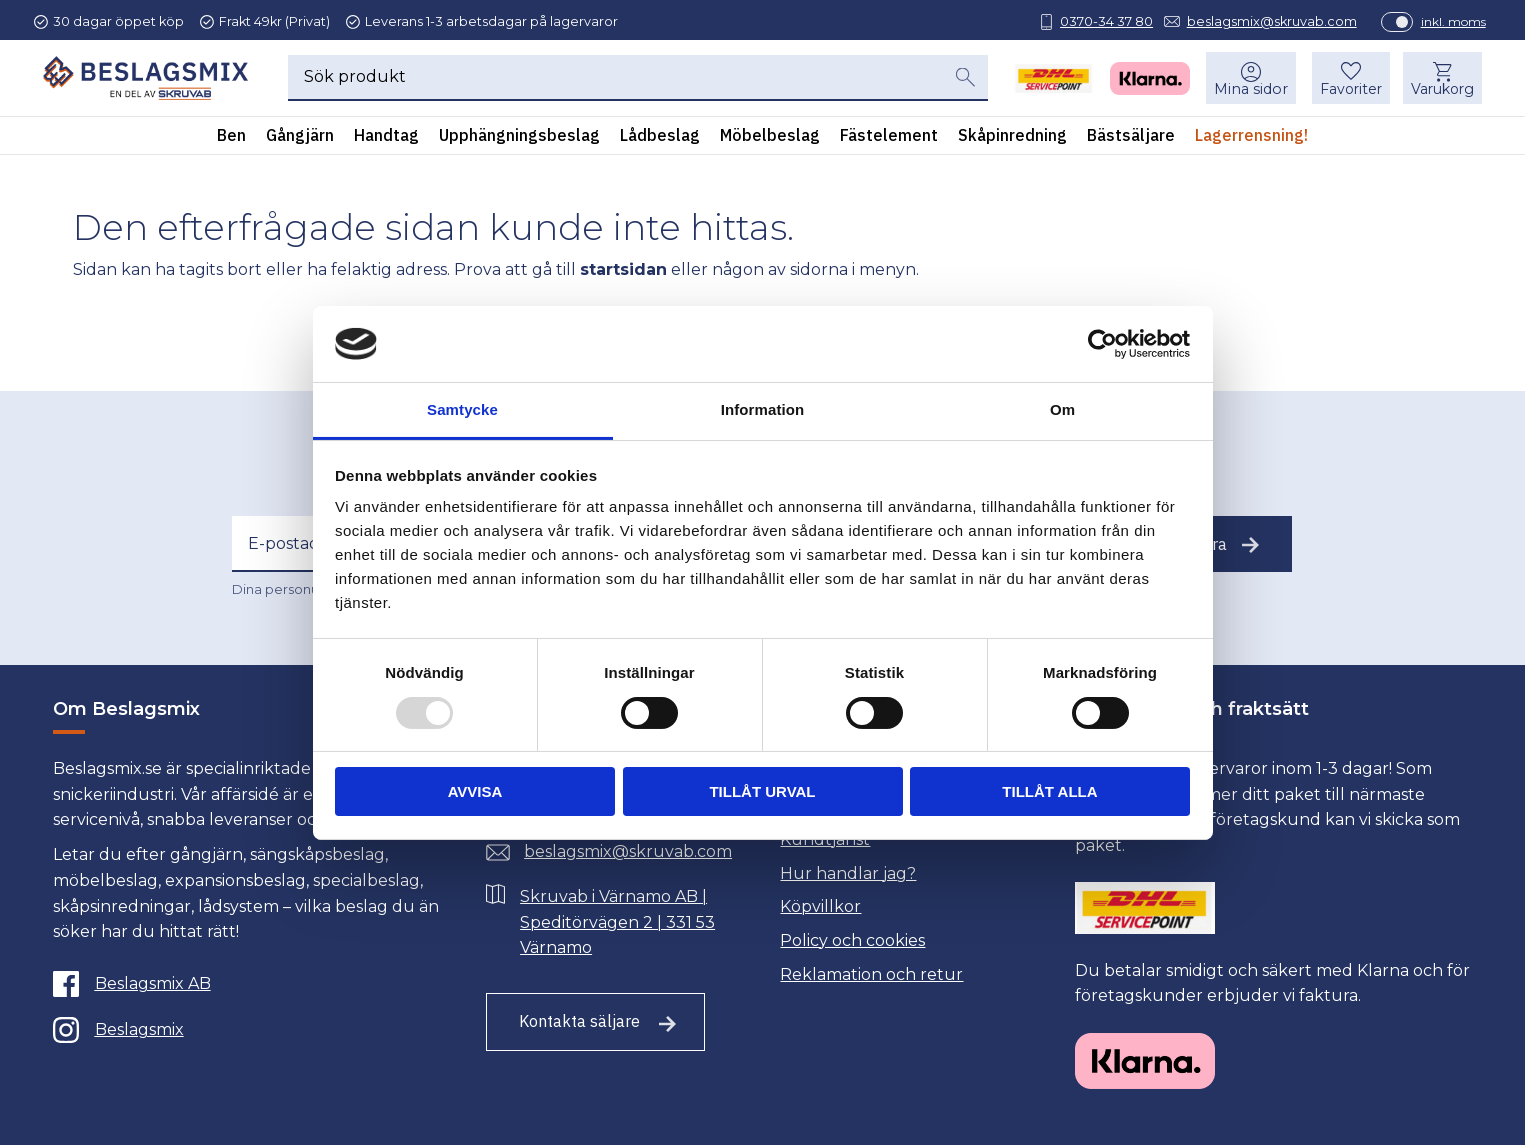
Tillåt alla (1049, 791)
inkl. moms (1445, 21)
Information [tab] (763, 409)
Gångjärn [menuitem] (300, 139)
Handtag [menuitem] (386, 139)
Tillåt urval (762, 791)
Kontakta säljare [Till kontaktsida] (579, 1021)
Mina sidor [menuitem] (1249, 93)
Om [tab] (1062, 409)
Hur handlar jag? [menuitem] (848, 873)
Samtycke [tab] (462, 409)
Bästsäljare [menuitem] (1131, 139)
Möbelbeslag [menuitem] (770, 139)
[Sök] (965, 81)
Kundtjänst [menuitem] (825, 839)
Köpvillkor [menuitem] (820, 906)
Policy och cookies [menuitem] (852, 940)
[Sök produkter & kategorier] (615, 81)
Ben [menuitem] (231, 139)
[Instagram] (247, 1030)
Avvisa (475, 791)
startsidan (623, 269)
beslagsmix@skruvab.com (1264, 21)
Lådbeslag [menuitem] (660, 139)
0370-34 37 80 (1098, 21)
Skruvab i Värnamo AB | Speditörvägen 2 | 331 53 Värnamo (617, 922)
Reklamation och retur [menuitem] (871, 974)
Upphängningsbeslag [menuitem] (519, 139)
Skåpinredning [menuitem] (1012, 139)
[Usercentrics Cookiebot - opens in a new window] (1102, 344)
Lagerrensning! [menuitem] (1251, 139)
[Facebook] (247, 984)
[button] (1349, 82)
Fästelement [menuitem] (889, 139)
